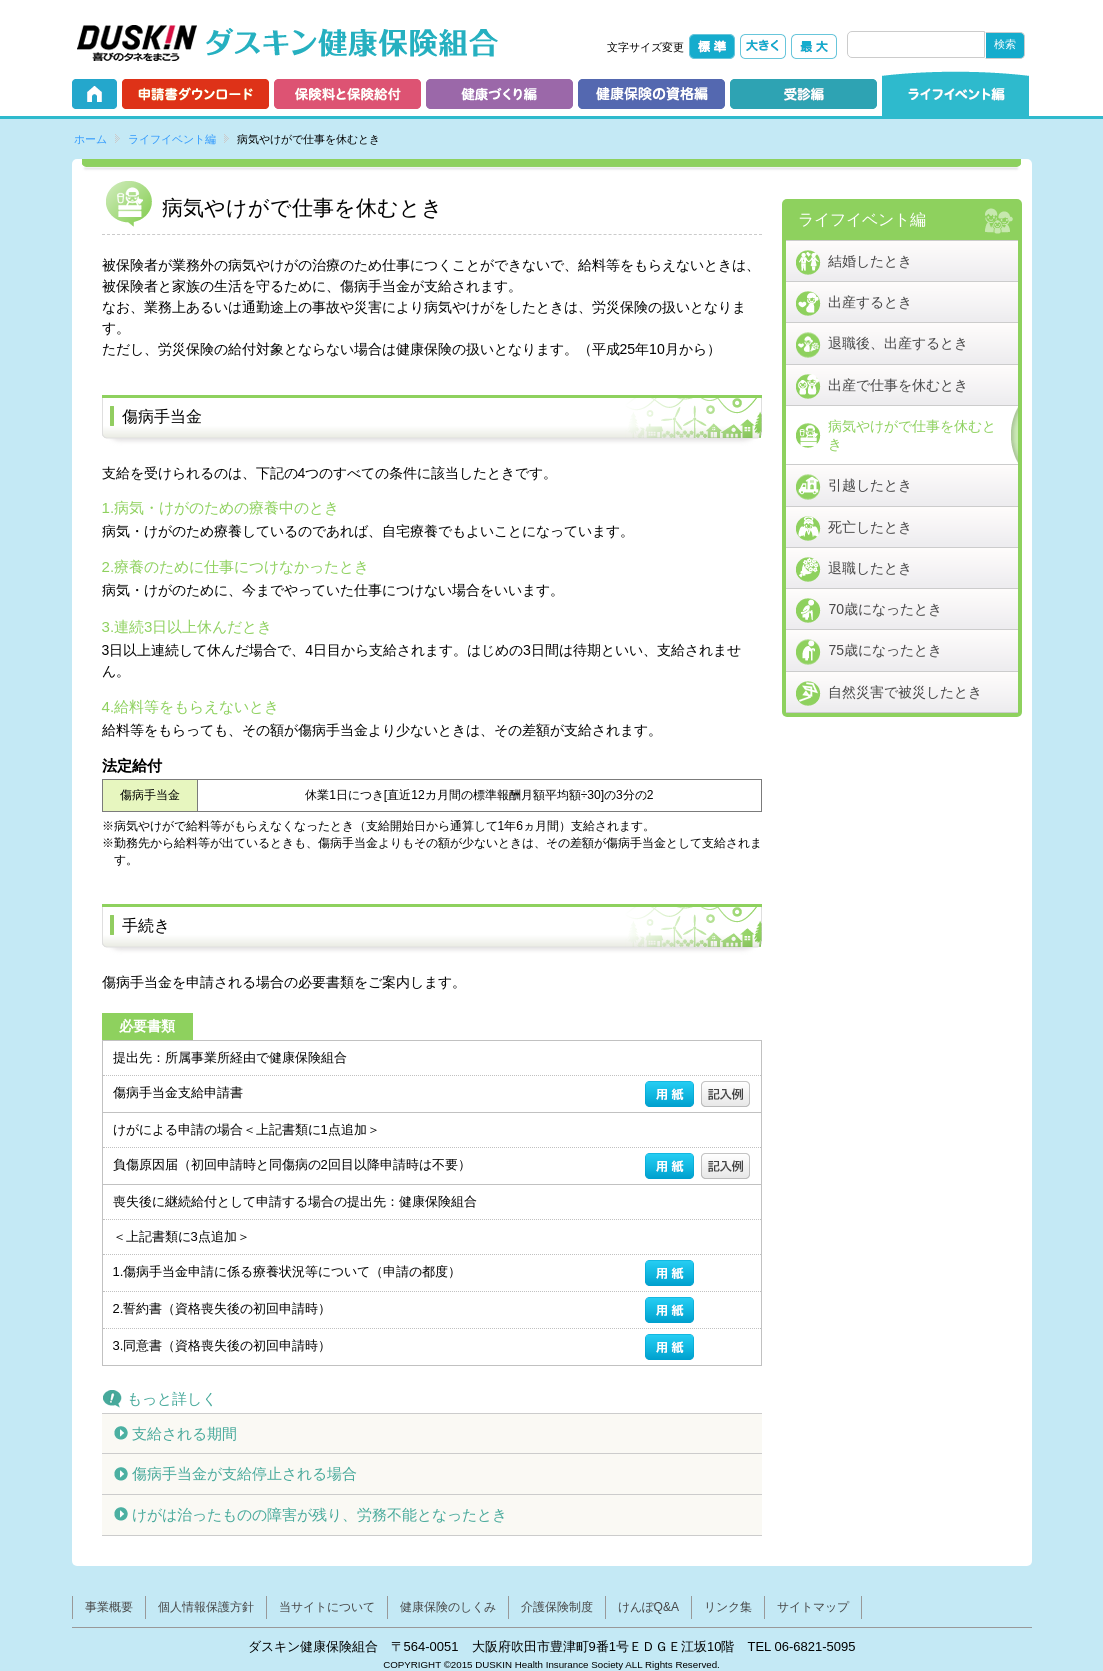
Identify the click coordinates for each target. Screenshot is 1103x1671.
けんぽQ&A (649, 1607)
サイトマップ (813, 1607)
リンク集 (728, 1607)
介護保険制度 (557, 1607)
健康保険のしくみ (448, 1607)
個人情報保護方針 (206, 1607)
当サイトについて (327, 1607)
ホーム (90, 139)
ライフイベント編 (172, 139)
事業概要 (109, 1607)
